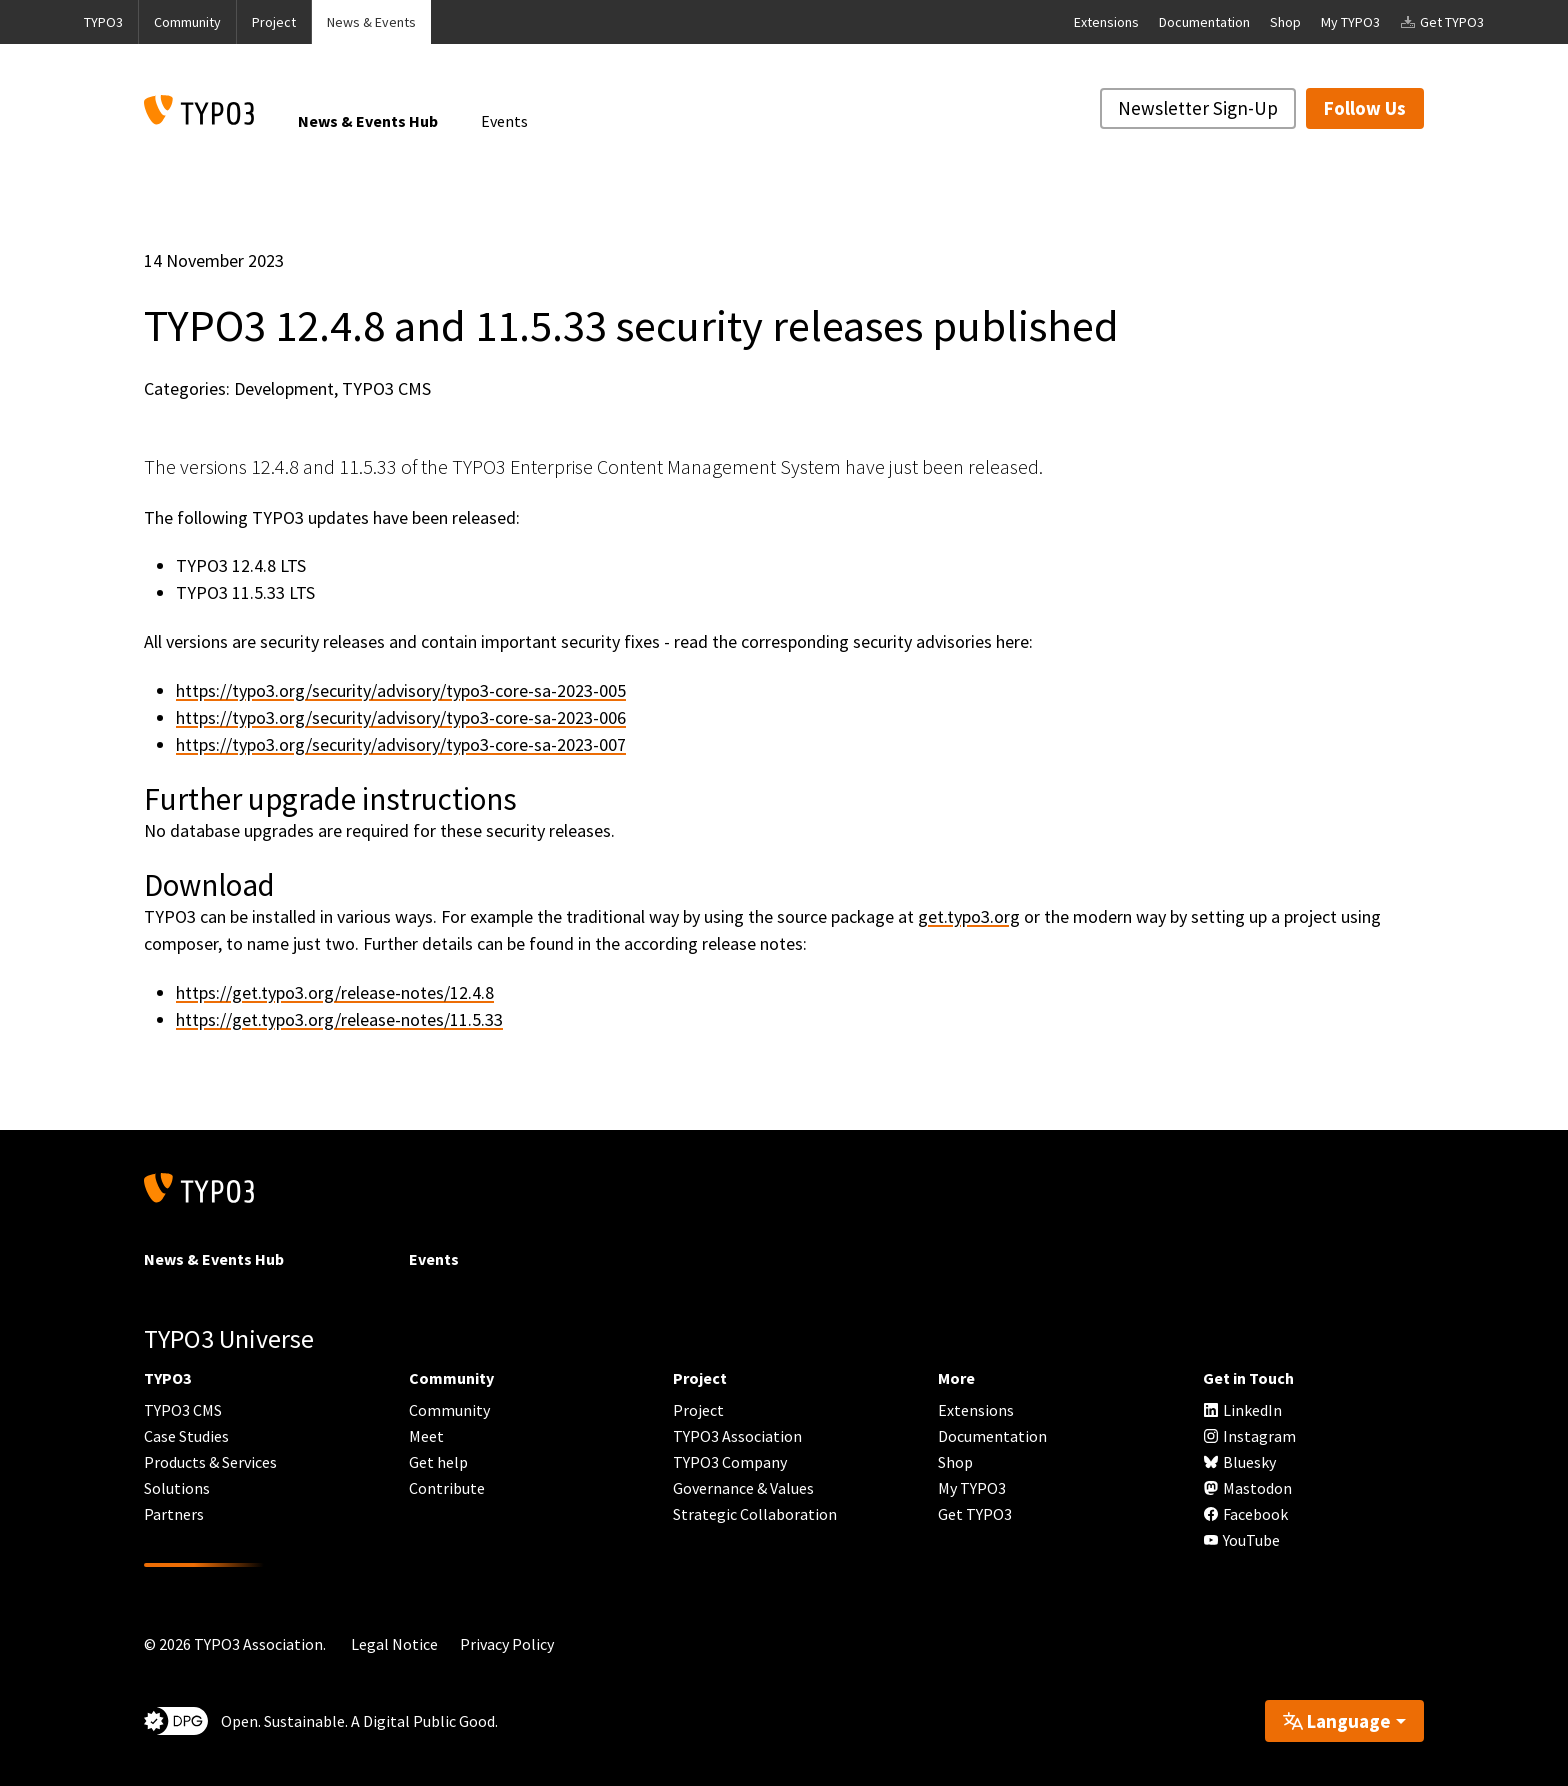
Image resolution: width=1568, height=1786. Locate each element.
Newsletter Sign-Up (1198, 108)
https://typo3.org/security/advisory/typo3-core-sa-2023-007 (401, 744)
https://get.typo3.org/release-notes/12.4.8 (335, 992)
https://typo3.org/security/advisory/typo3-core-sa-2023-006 (401, 717)
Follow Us (1365, 108)
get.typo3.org (969, 916)
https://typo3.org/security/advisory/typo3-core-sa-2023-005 (401, 690)
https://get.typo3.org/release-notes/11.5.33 (339, 1019)
